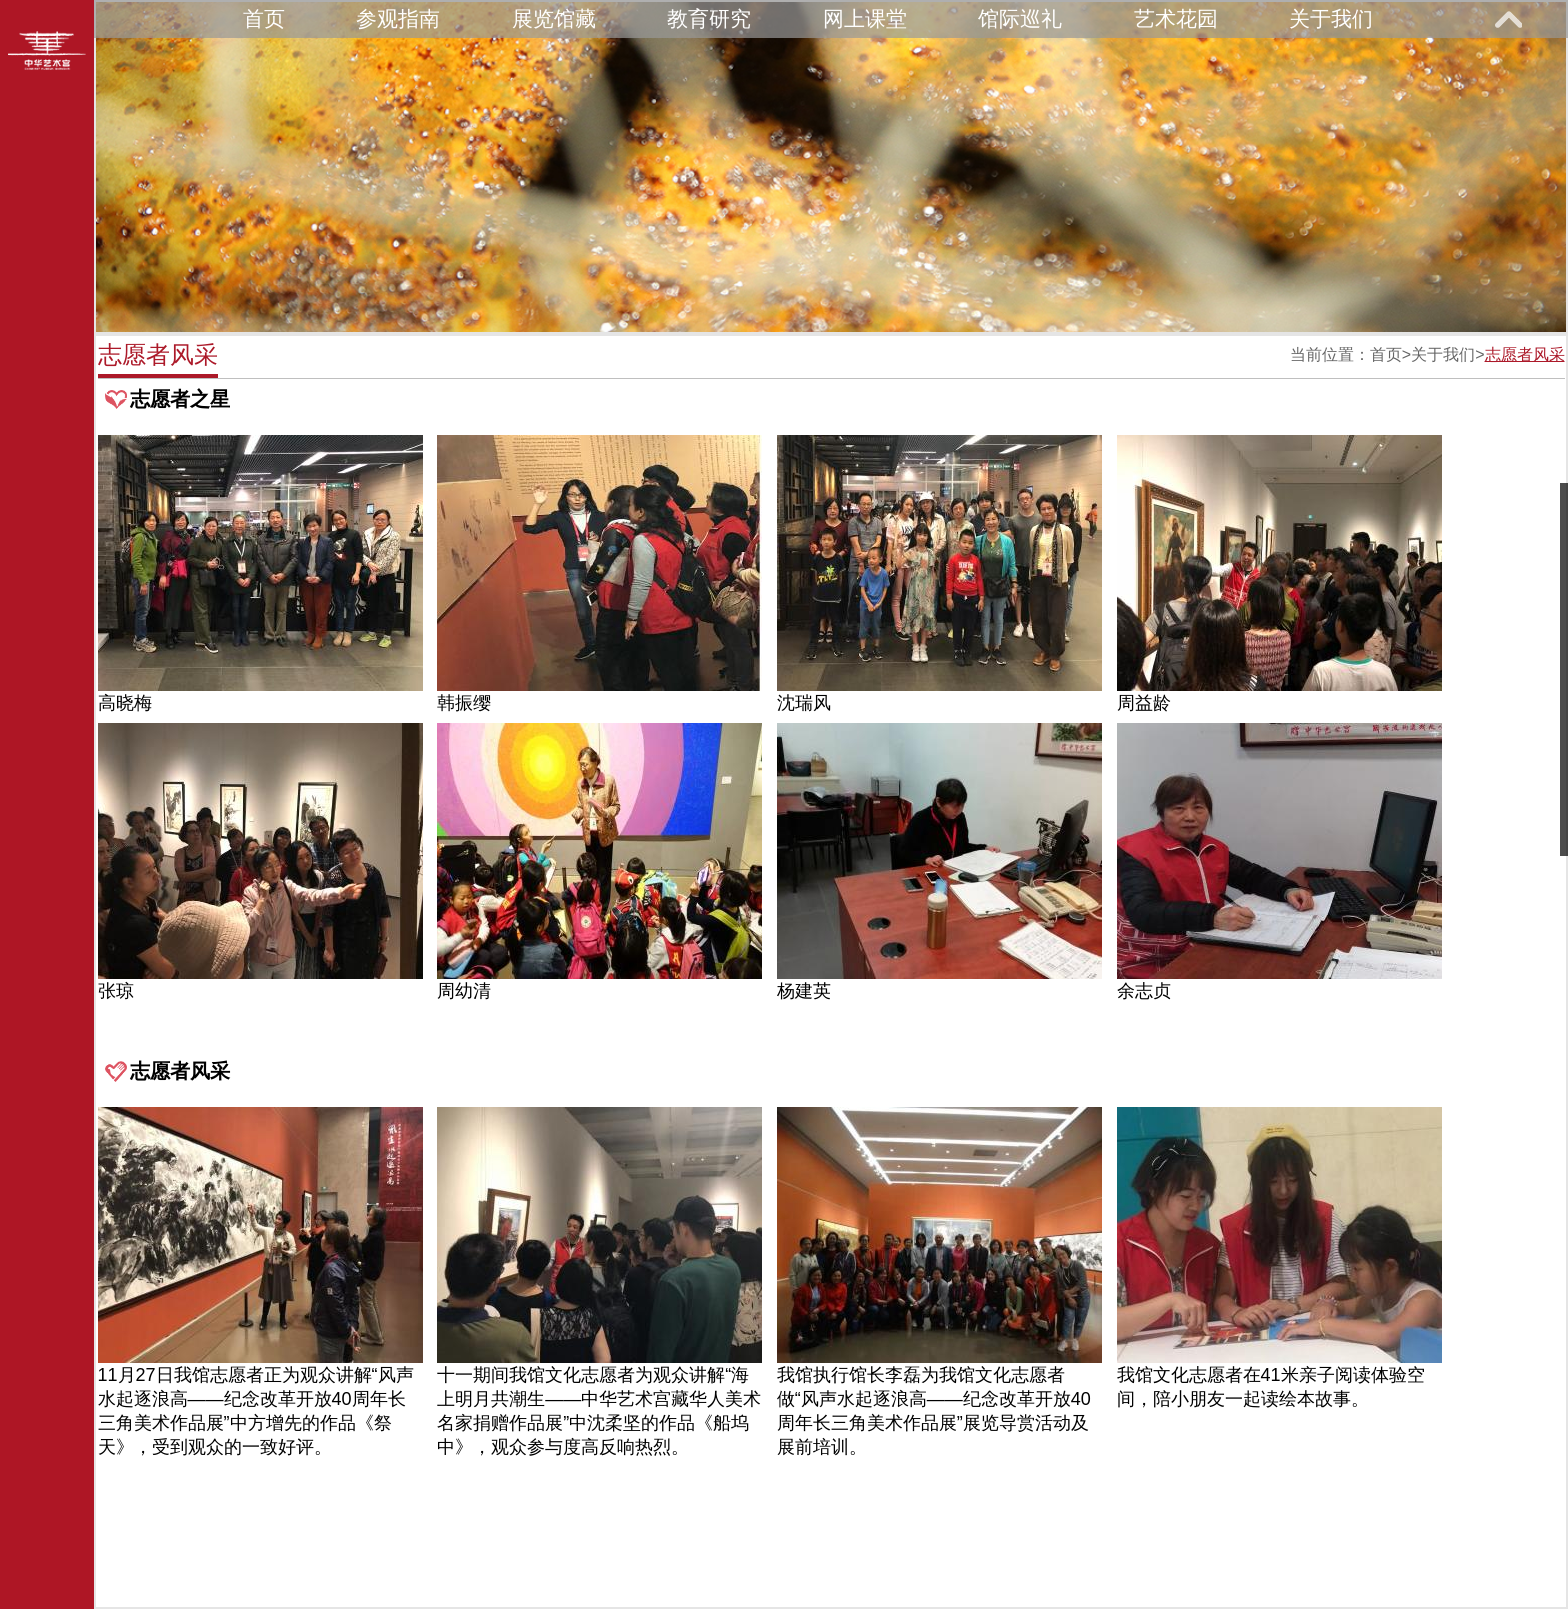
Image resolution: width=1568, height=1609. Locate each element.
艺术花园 (1176, 18)
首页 (264, 18)
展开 (1508, 19)
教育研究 (709, 18)
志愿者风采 (1525, 354)
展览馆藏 (554, 18)
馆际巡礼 (1020, 18)
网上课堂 (865, 18)
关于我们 (1331, 18)
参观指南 (398, 18)
